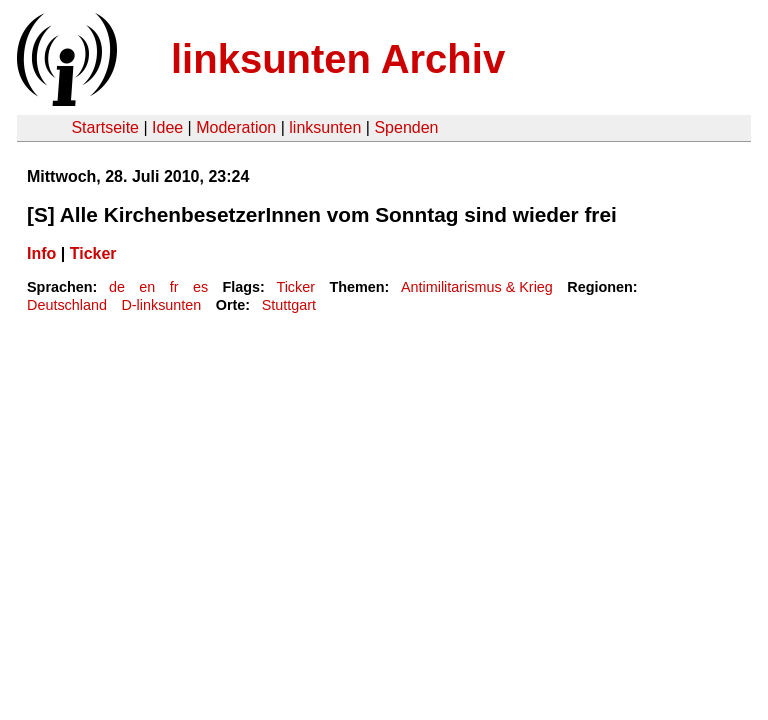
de (117, 287)
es (200, 287)
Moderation (236, 127)
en (147, 287)
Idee (167, 127)
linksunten (325, 127)
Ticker (93, 253)
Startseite (105, 127)
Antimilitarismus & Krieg (477, 287)
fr (174, 287)
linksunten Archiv (338, 59)
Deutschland (67, 305)
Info (41, 253)
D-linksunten (161, 305)
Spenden (406, 127)
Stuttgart (289, 305)
